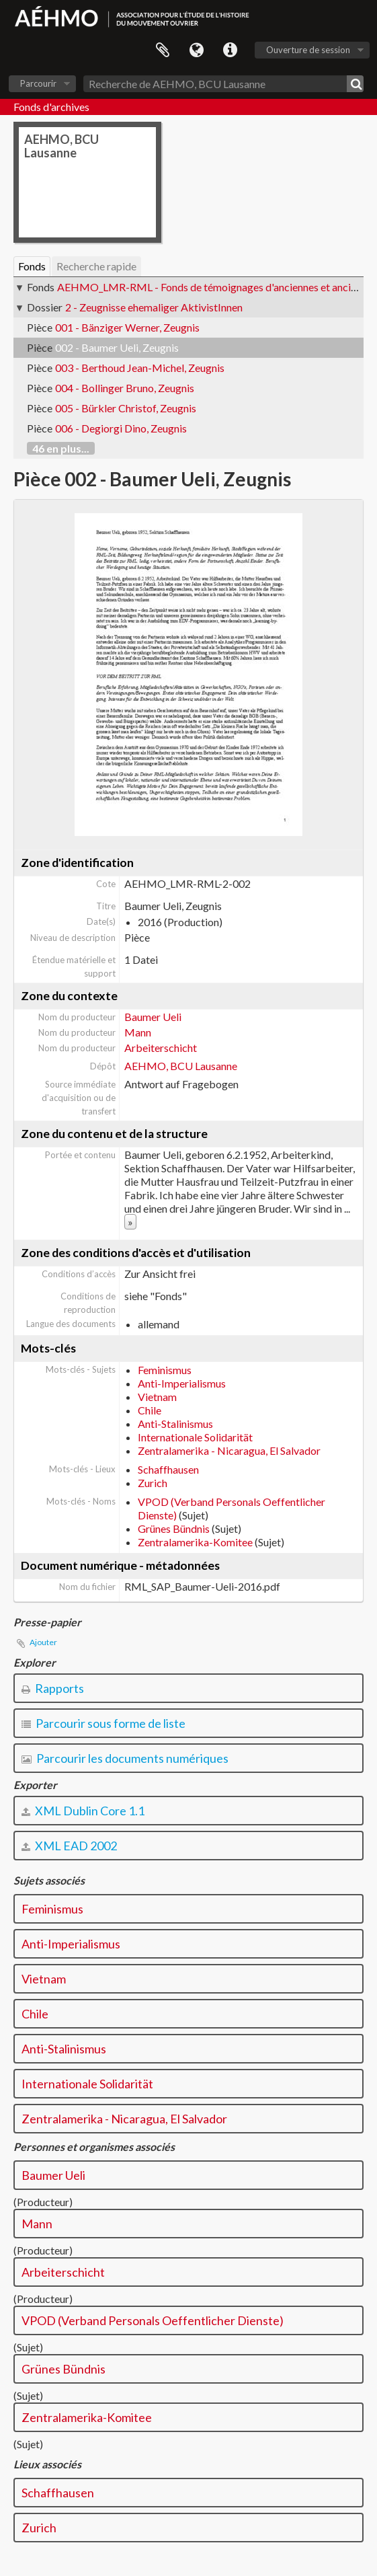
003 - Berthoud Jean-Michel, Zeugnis (139, 367)
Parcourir (38, 83)
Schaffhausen (168, 1469)
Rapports (53, 1688)
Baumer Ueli (152, 1016)
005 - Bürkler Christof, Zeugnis (125, 408)
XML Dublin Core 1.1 (83, 1810)
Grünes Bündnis (174, 1528)
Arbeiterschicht (160, 1047)
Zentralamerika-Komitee (195, 1542)
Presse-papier (162, 50)
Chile (149, 1410)
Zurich (152, 1482)
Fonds (32, 266)
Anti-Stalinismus (175, 1423)
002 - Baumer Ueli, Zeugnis (117, 347)
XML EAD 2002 (69, 1845)
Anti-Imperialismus (182, 1383)
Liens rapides (230, 50)
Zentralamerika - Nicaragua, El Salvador (229, 1450)
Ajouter (43, 1642)
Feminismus (165, 1369)
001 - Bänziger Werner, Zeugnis (127, 327)
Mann (137, 1032)
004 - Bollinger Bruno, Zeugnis (124, 387)
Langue (196, 50)
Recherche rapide (96, 266)
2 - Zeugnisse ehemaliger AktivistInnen (154, 307)
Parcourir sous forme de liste (103, 1723)
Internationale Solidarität (195, 1437)
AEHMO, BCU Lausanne (180, 1065)
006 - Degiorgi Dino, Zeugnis (121, 428)
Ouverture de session (308, 49)
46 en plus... (60, 448)
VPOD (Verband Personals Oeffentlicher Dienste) (153, 2320)
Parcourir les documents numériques (125, 1758)
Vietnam (157, 1396)
